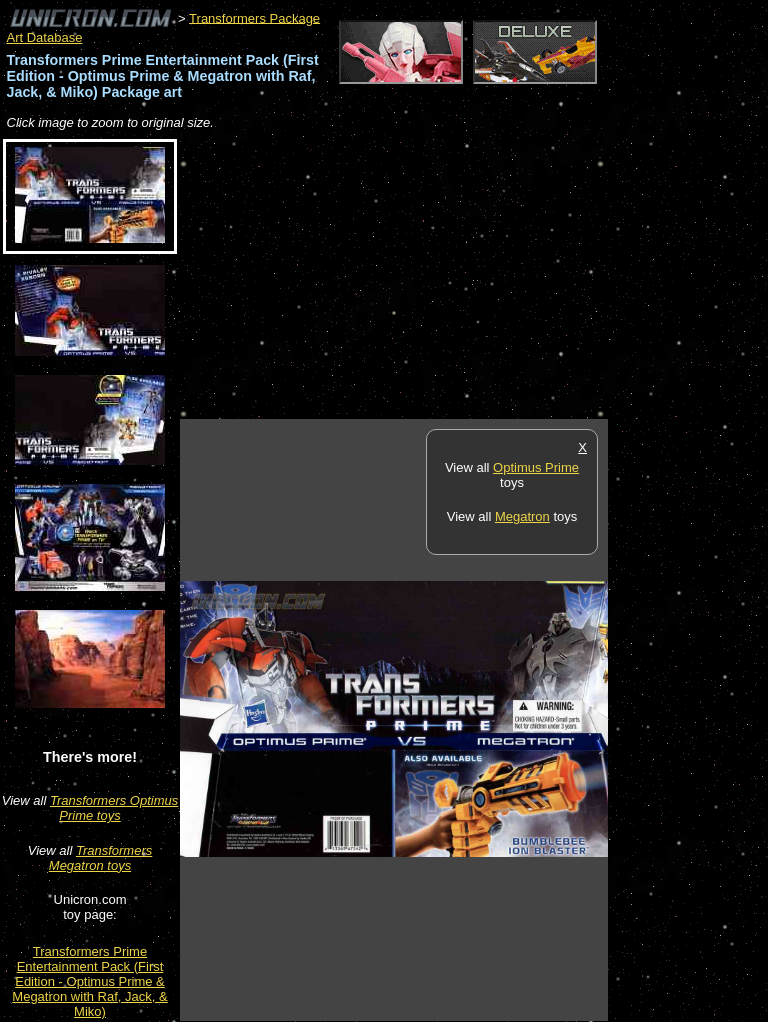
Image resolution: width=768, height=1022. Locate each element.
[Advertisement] (414, 276)
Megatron (522, 516)
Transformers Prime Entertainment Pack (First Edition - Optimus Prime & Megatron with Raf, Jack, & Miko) (89, 981)
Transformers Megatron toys (100, 858)
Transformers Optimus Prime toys (114, 808)
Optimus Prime (536, 467)
